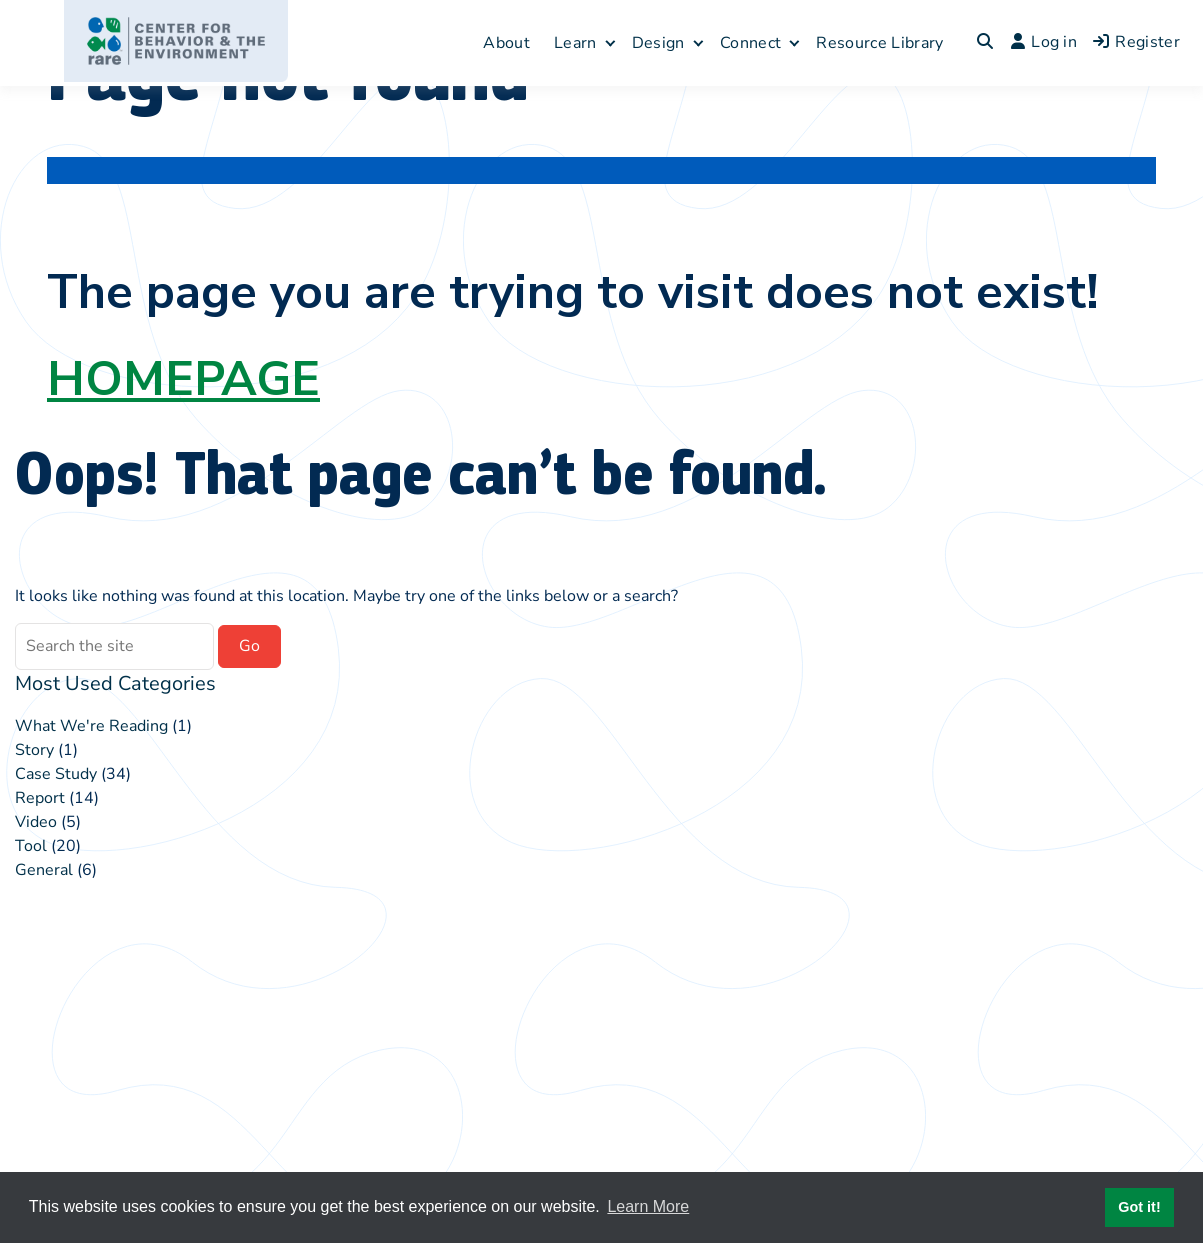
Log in (1044, 42)
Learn (575, 43)
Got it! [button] (1139, 1207)
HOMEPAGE (183, 379)
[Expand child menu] (610, 42)
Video (36, 822)
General (44, 870)
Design (658, 43)
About (506, 43)
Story (34, 750)
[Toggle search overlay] (985, 43)
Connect (750, 43)
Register (1136, 42)
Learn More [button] (648, 1206)
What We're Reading (91, 726)
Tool (31, 846)
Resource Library (879, 43)
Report (40, 798)
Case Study (56, 774)
